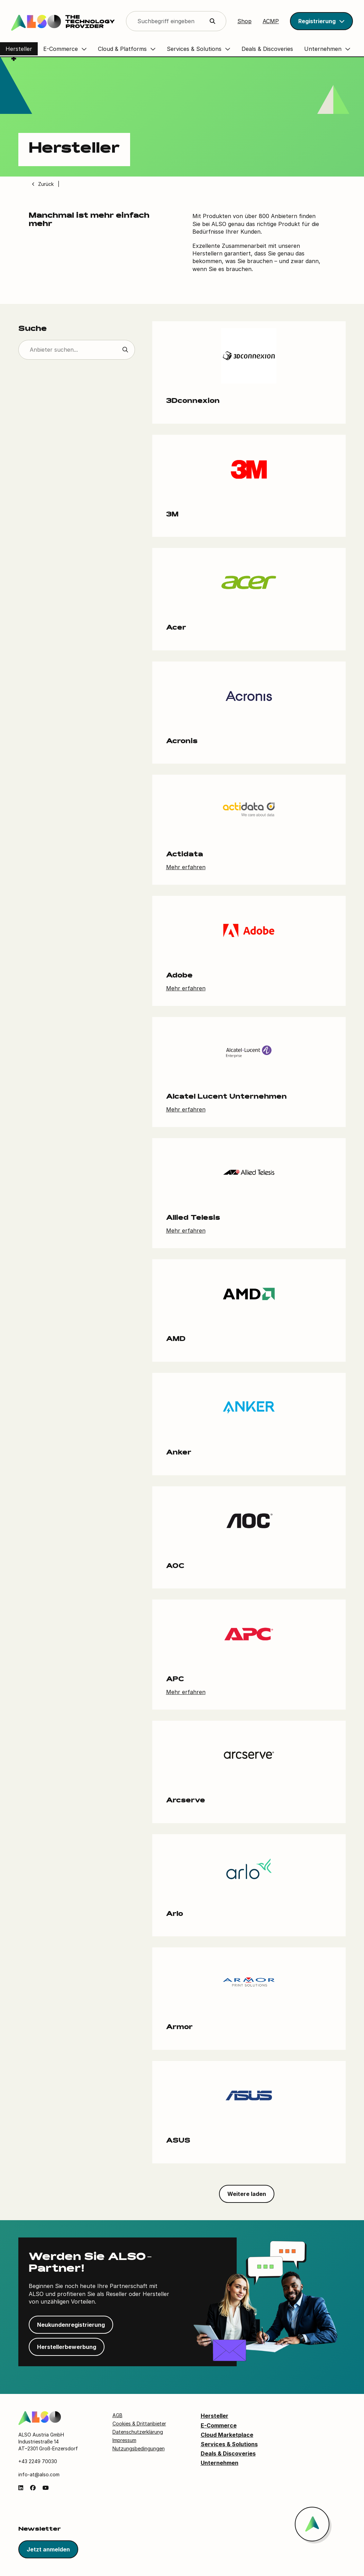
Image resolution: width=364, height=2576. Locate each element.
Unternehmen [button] (323, 48)
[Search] (176, 21)
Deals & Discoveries (228, 2453)
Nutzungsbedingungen (138, 2448)
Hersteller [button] (19, 48)
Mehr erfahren (186, 867)
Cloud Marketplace (227, 2435)
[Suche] (76, 350)
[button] (321, 21)
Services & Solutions (229, 2444)
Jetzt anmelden (48, 2549)
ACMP (271, 21)
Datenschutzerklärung (137, 2432)
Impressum (124, 2440)
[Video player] (236, 111)
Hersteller (214, 2416)
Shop (244, 21)
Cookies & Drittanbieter (139, 2424)
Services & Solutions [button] (194, 48)
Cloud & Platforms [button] (122, 48)
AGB (117, 2416)
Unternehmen (219, 2463)
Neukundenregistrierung (71, 2325)
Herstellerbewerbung (66, 2347)
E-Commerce (219, 2425)
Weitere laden (246, 2193)
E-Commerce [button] (60, 48)
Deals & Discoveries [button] (267, 48)
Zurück (46, 184)
